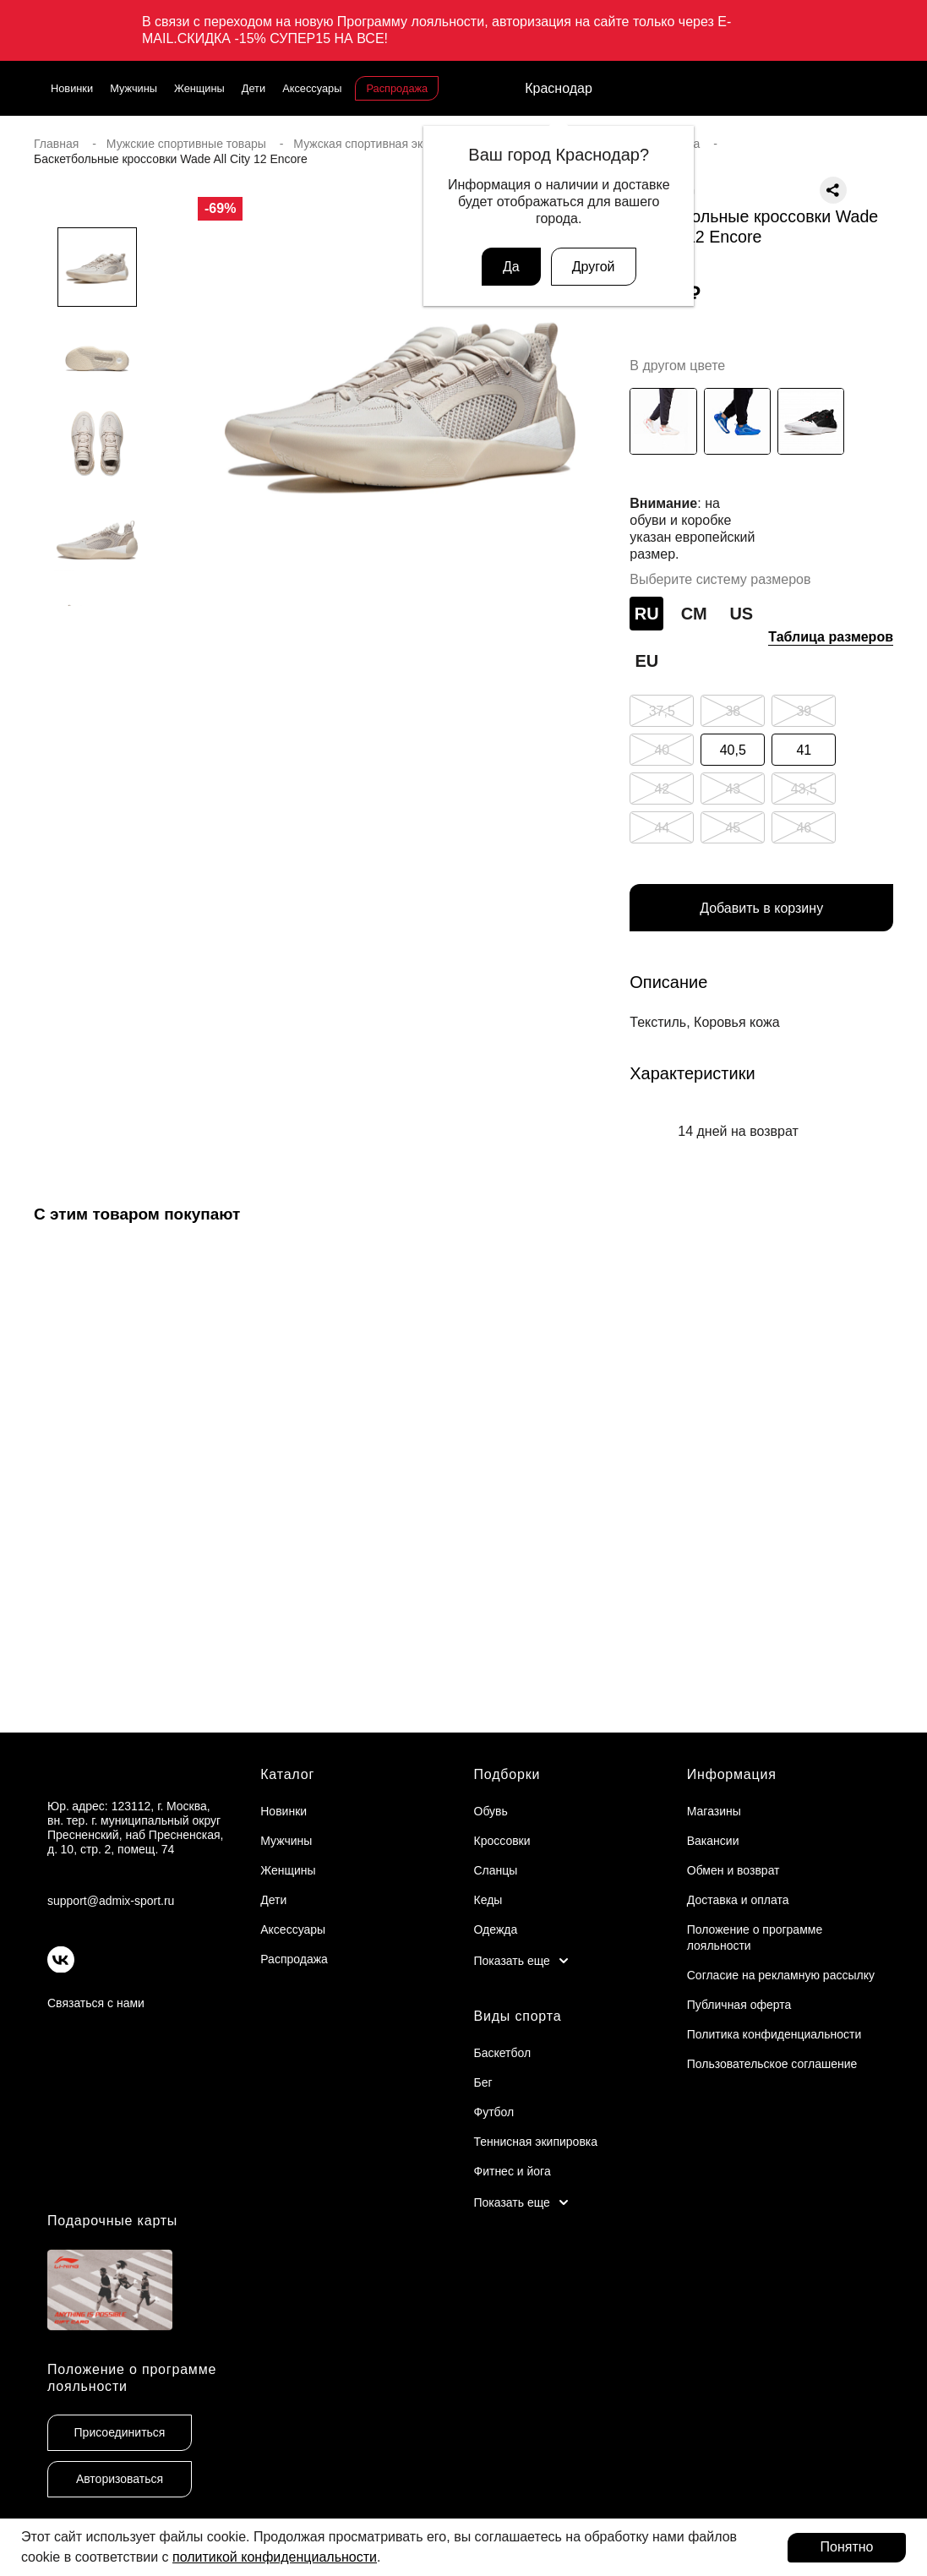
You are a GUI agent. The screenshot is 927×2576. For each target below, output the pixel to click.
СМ (694, 613)
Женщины (199, 88)
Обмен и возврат (733, 1870)
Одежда (496, 1929)
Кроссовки (502, 1840)
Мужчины (133, 88)
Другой (593, 266)
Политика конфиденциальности (774, 2034)
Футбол (494, 2112)
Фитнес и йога (512, 2171)
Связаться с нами (96, 2003)
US (741, 613)
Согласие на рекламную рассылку (781, 1975)
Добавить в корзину (761, 908)
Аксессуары (311, 88)
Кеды (488, 1900)
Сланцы (496, 1870)
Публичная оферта (739, 2004)
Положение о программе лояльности (131, 2377)
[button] (97, 639)
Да (511, 266)
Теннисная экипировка (536, 2141)
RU (647, 613)
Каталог (287, 1774)
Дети (253, 88)
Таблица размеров (830, 637)
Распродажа (397, 88)
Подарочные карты (112, 2220)
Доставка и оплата (738, 1900)
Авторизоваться (119, 2479)
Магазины (714, 1811)
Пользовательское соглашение (772, 2064)
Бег (483, 2082)
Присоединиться (120, 2432)
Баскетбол (503, 2053)
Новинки (72, 88)
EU (646, 661)
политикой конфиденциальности (274, 2557)
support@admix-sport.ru (110, 1900)
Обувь (491, 1811)
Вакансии (713, 1840)
